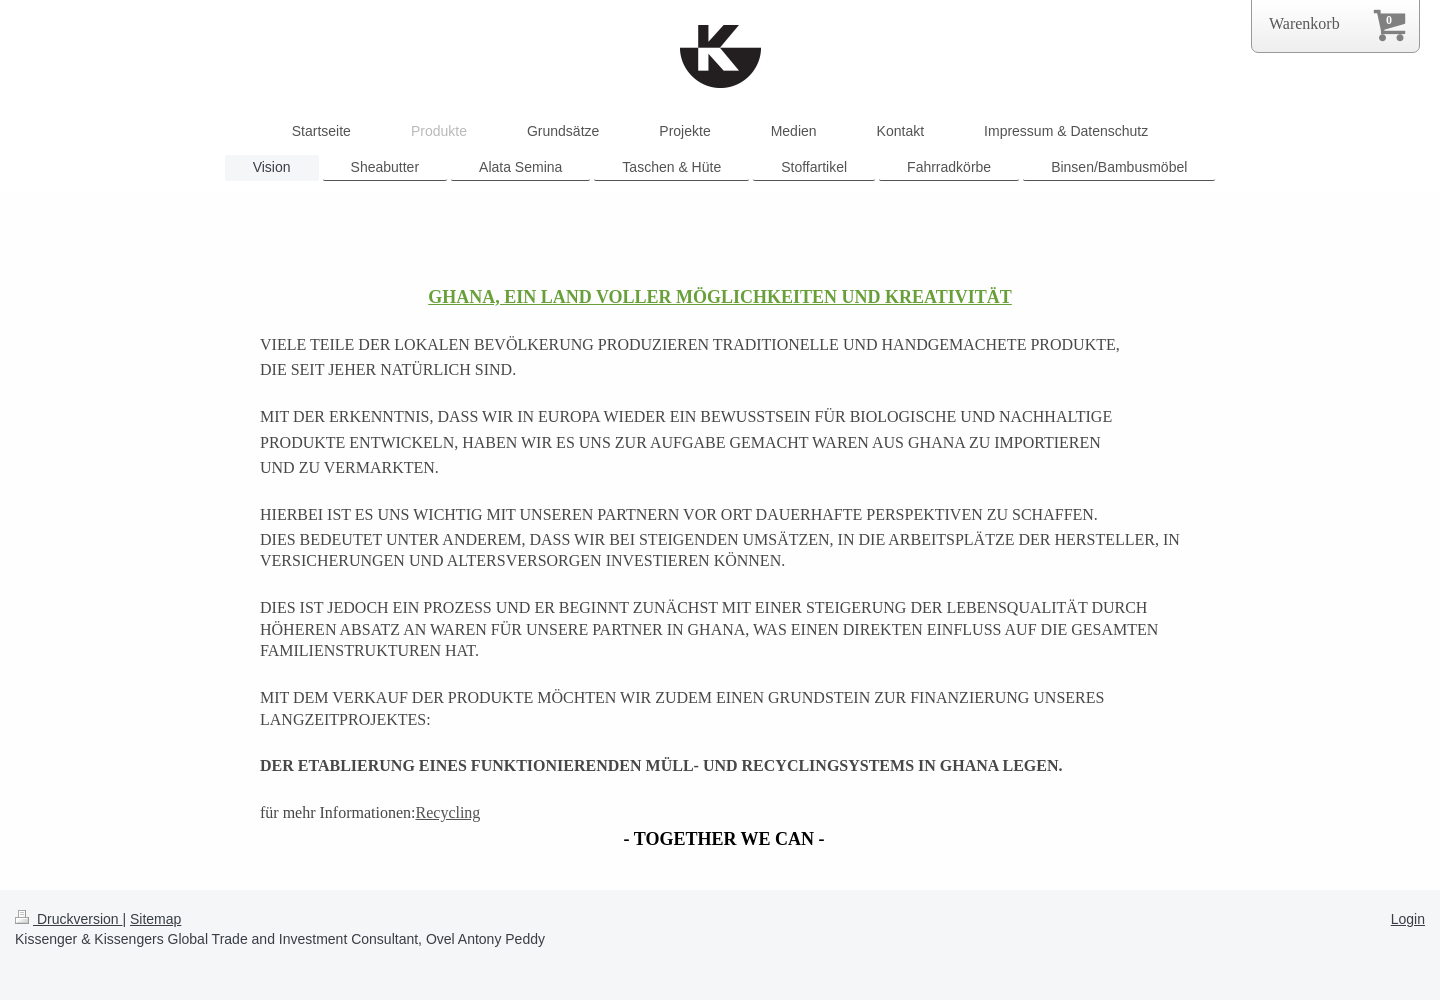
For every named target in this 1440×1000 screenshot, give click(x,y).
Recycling (448, 812)
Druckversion (68, 919)
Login (1408, 919)
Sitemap (155, 919)
